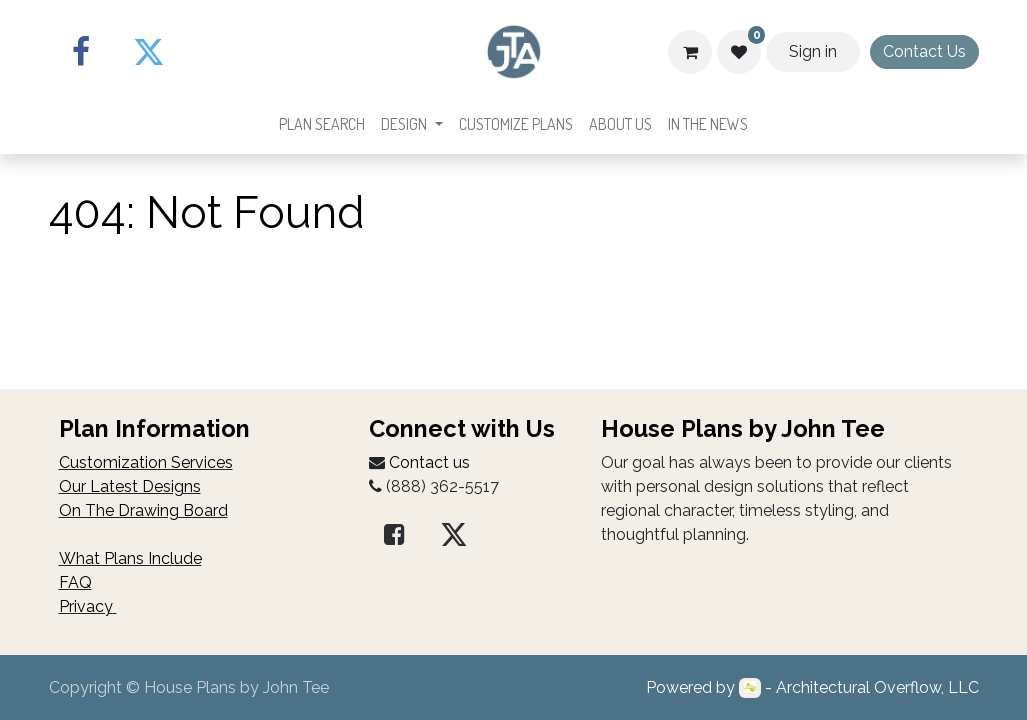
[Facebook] (81, 52)
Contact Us (924, 51)
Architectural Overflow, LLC (877, 687)
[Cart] (690, 52)
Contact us (429, 462)
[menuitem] (322, 124)
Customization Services (146, 462)
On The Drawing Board (143, 510)
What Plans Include (130, 558)
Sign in (813, 51)
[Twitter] (149, 52)
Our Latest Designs (130, 486)
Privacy (86, 606)
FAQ (75, 582)
